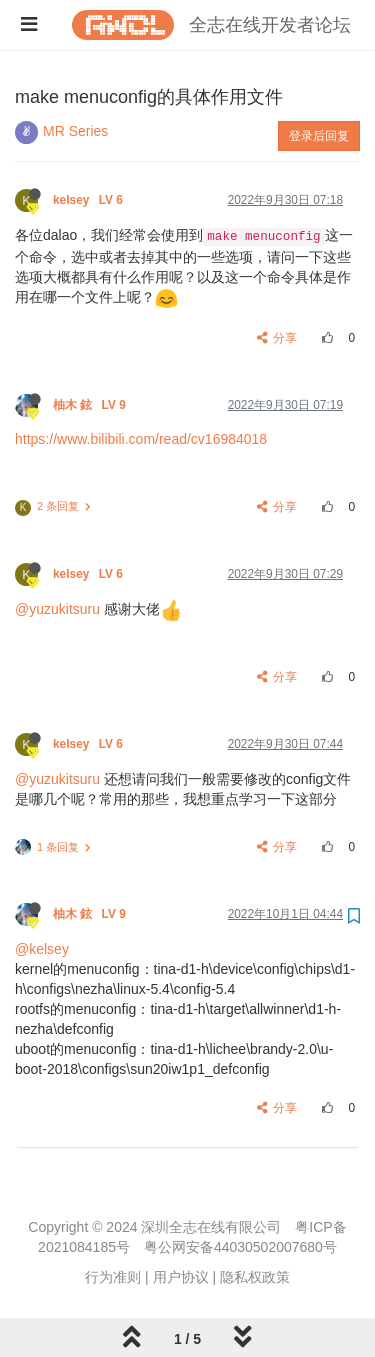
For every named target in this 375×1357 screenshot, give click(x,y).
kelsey (89, 200)
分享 (277, 338)
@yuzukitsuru (57, 609)
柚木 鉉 (91, 405)
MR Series (75, 131)
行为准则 (113, 1277)
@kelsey (42, 949)
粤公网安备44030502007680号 (240, 1247)
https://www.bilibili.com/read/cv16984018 (141, 439)
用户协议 (181, 1277)
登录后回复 (319, 136)
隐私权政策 (255, 1277)
